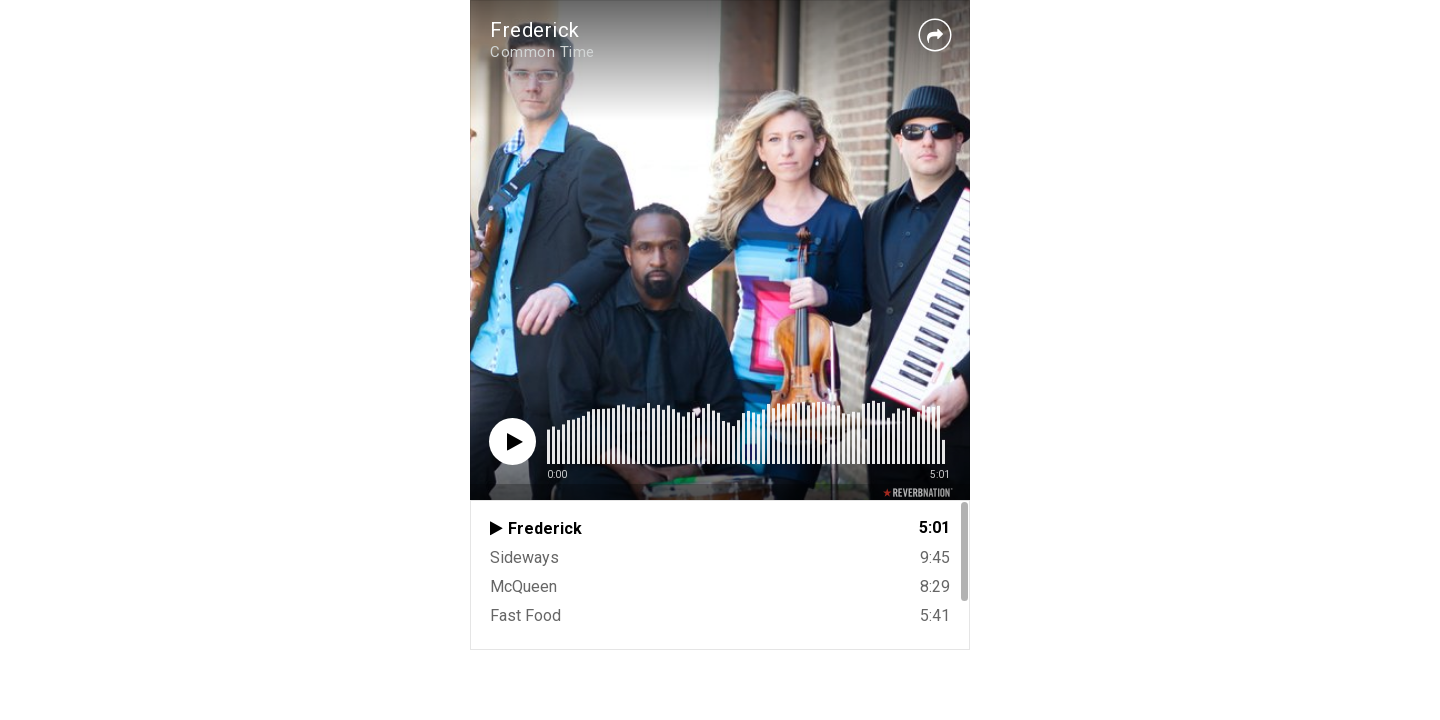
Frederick (535, 30)
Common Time (542, 52)
